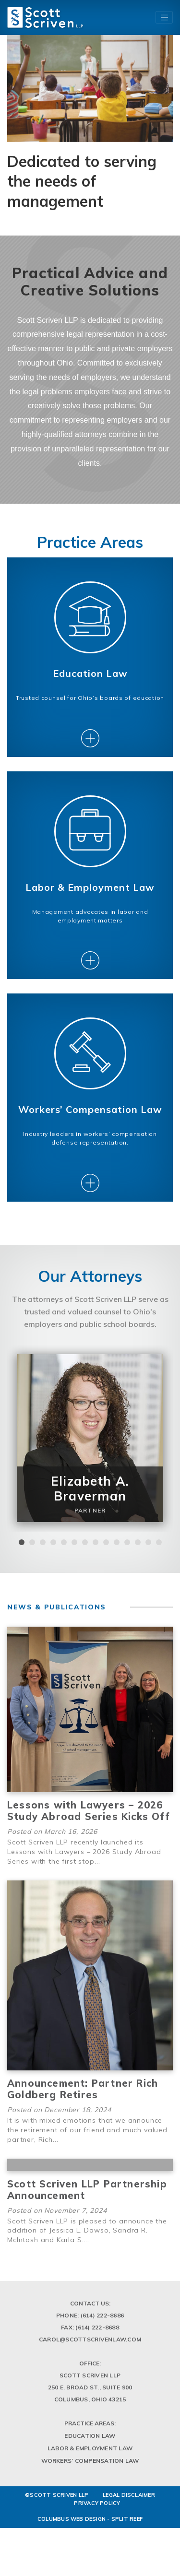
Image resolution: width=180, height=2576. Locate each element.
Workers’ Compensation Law (90, 2498)
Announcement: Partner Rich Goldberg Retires (82, 2126)
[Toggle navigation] (164, 17)
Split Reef (127, 2556)
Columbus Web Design (71, 2556)
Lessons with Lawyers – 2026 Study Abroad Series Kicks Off (88, 1848)
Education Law (89, 2473)
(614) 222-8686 (102, 2352)
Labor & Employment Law (90, 2485)
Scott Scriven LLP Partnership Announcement (87, 2227)
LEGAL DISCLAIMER (129, 2532)
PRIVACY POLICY (97, 2540)
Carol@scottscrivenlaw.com (90, 2376)
